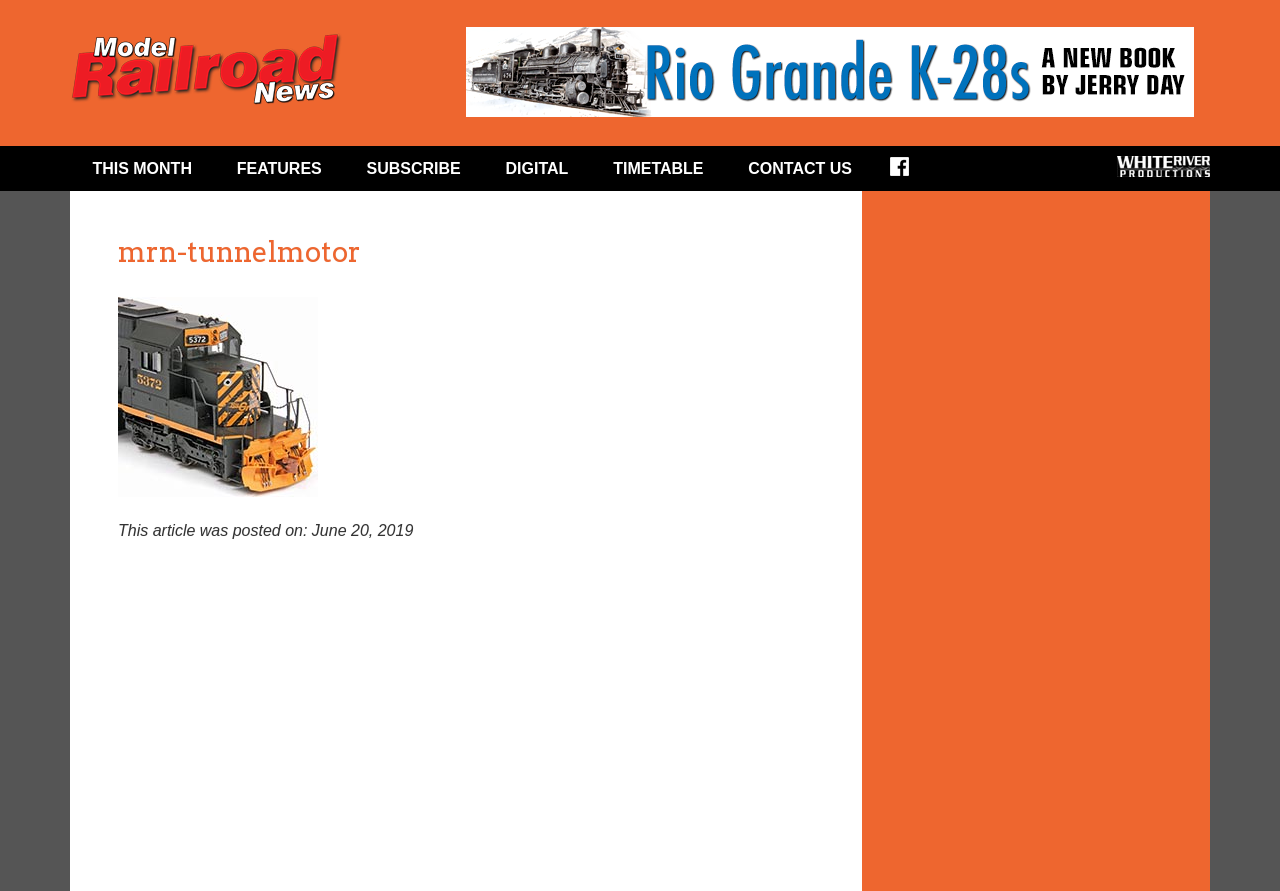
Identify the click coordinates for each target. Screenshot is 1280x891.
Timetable (658, 168)
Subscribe (414, 168)
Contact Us (800, 168)
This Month (142, 168)
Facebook (912, 173)
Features (279, 168)
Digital (537, 168)
